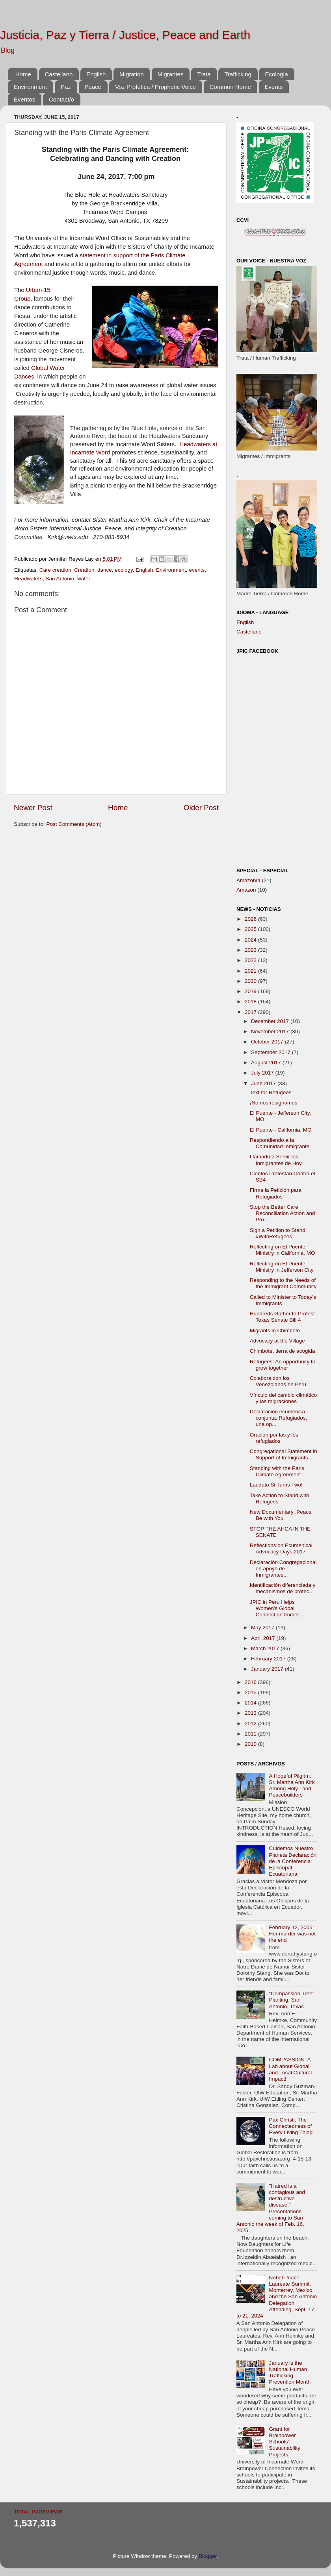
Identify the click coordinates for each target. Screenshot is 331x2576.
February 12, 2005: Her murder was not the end (292, 1933)
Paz (66, 86)
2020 (251, 981)
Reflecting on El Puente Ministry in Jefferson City (282, 1267)
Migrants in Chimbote (275, 1330)
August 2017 (267, 1062)
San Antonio (60, 579)
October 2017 (268, 1042)
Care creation (55, 570)
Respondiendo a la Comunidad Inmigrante (280, 1143)
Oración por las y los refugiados (274, 1438)
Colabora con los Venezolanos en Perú (278, 1381)
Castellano (59, 74)
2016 (251, 1682)
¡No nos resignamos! (274, 1103)
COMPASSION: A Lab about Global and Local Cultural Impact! (290, 2069)
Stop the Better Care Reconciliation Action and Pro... (282, 1213)
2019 (251, 991)
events (197, 570)
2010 (251, 1744)
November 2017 (270, 1031)
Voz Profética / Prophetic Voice (155, 86)
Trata (203, 74)
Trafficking (237, 74)
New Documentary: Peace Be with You (281, 1515)
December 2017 (270, 1021)
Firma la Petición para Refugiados (275, 1193)
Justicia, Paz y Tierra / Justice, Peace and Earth (125, 34)
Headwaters (28, 579)
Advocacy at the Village (277, 1341)
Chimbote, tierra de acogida (282, 1351)
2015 (251, 1692)
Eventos (24, 99)
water (83, 579)
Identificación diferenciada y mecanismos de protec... (283, 1588)
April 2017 (264, 1638)
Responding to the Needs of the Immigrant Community (283, 1283)
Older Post (201, 807)
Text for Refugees (271, 1092)
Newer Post (33, 807)
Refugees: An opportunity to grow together (283, 1365)
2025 (251, 929)
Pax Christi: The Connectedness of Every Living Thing (290, 2126)
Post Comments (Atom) (74, 824)
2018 (251, 1002)
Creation (84, 570)
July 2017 (263, 1073)
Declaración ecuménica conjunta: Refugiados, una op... (278, 1418)
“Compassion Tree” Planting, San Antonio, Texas (291, 2000)
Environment (30, 86)
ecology (124, 570)
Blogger (208, 2556)
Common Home (230, 86)
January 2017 (268, 1669)
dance (104, 570)
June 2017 (264, 1083)
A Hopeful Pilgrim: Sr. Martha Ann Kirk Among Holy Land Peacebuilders (291, 1785)
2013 (251, 1713)
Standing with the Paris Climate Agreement (277, 1471)
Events (274, 86)
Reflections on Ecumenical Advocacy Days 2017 (281, 1548)
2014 (251, 1703)
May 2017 (263, 1628)
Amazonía (248, 880)
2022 (251, 960)
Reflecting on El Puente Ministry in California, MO (282, 1250)
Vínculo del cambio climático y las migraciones (283, 1398)
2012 (251, 1724)
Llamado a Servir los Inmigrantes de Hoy (276, 1160)
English (96, 74)
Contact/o (61, 99)
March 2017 (266, 1648)
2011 (251, 1734)
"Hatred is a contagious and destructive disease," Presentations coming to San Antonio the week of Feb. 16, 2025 (270, 2208)
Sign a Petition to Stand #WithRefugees (277, 1233)
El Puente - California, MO (281, 1130)
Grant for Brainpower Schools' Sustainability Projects (284, 2442)
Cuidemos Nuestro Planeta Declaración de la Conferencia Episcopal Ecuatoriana (292, 1861)
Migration (131, 74)
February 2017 (269, 1659)
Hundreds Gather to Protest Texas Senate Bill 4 (282, 1317)
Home (23, 74)
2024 (251, 940)
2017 (251, 1012)
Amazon (246, 890)
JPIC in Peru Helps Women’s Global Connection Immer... (276, 1608)
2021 (251, 971)
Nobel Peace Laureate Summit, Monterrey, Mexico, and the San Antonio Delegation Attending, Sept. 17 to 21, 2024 (276, 2297)
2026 (251, 919)
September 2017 (271, 1052)
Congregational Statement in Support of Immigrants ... (283, 1454)
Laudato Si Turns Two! (276, 1485)
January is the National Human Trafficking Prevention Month (290, 2372)
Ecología (276, 74)
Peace (93, 86)
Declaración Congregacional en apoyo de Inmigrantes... (283, 1568)
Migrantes (171, 74)
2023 (251, 950)
